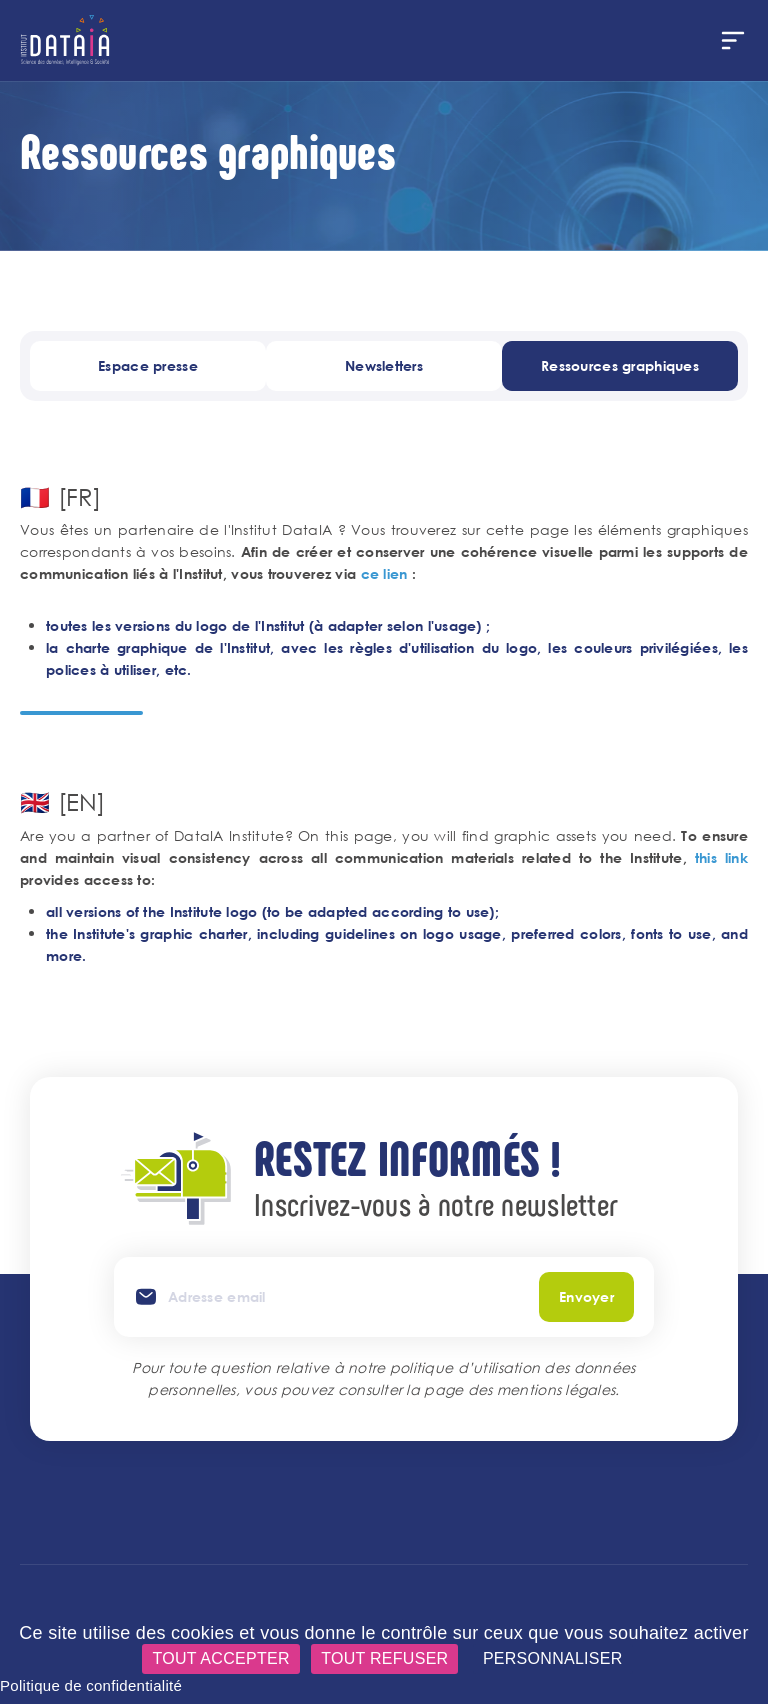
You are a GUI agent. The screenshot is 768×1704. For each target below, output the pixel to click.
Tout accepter (220, 1658)
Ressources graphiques (620, 365)
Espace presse (148, 365)
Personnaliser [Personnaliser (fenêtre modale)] (553, 1658)
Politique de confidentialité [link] (91, 1685)
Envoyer (586, 1296)
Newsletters (384, 365)
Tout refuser (384, 1658)
